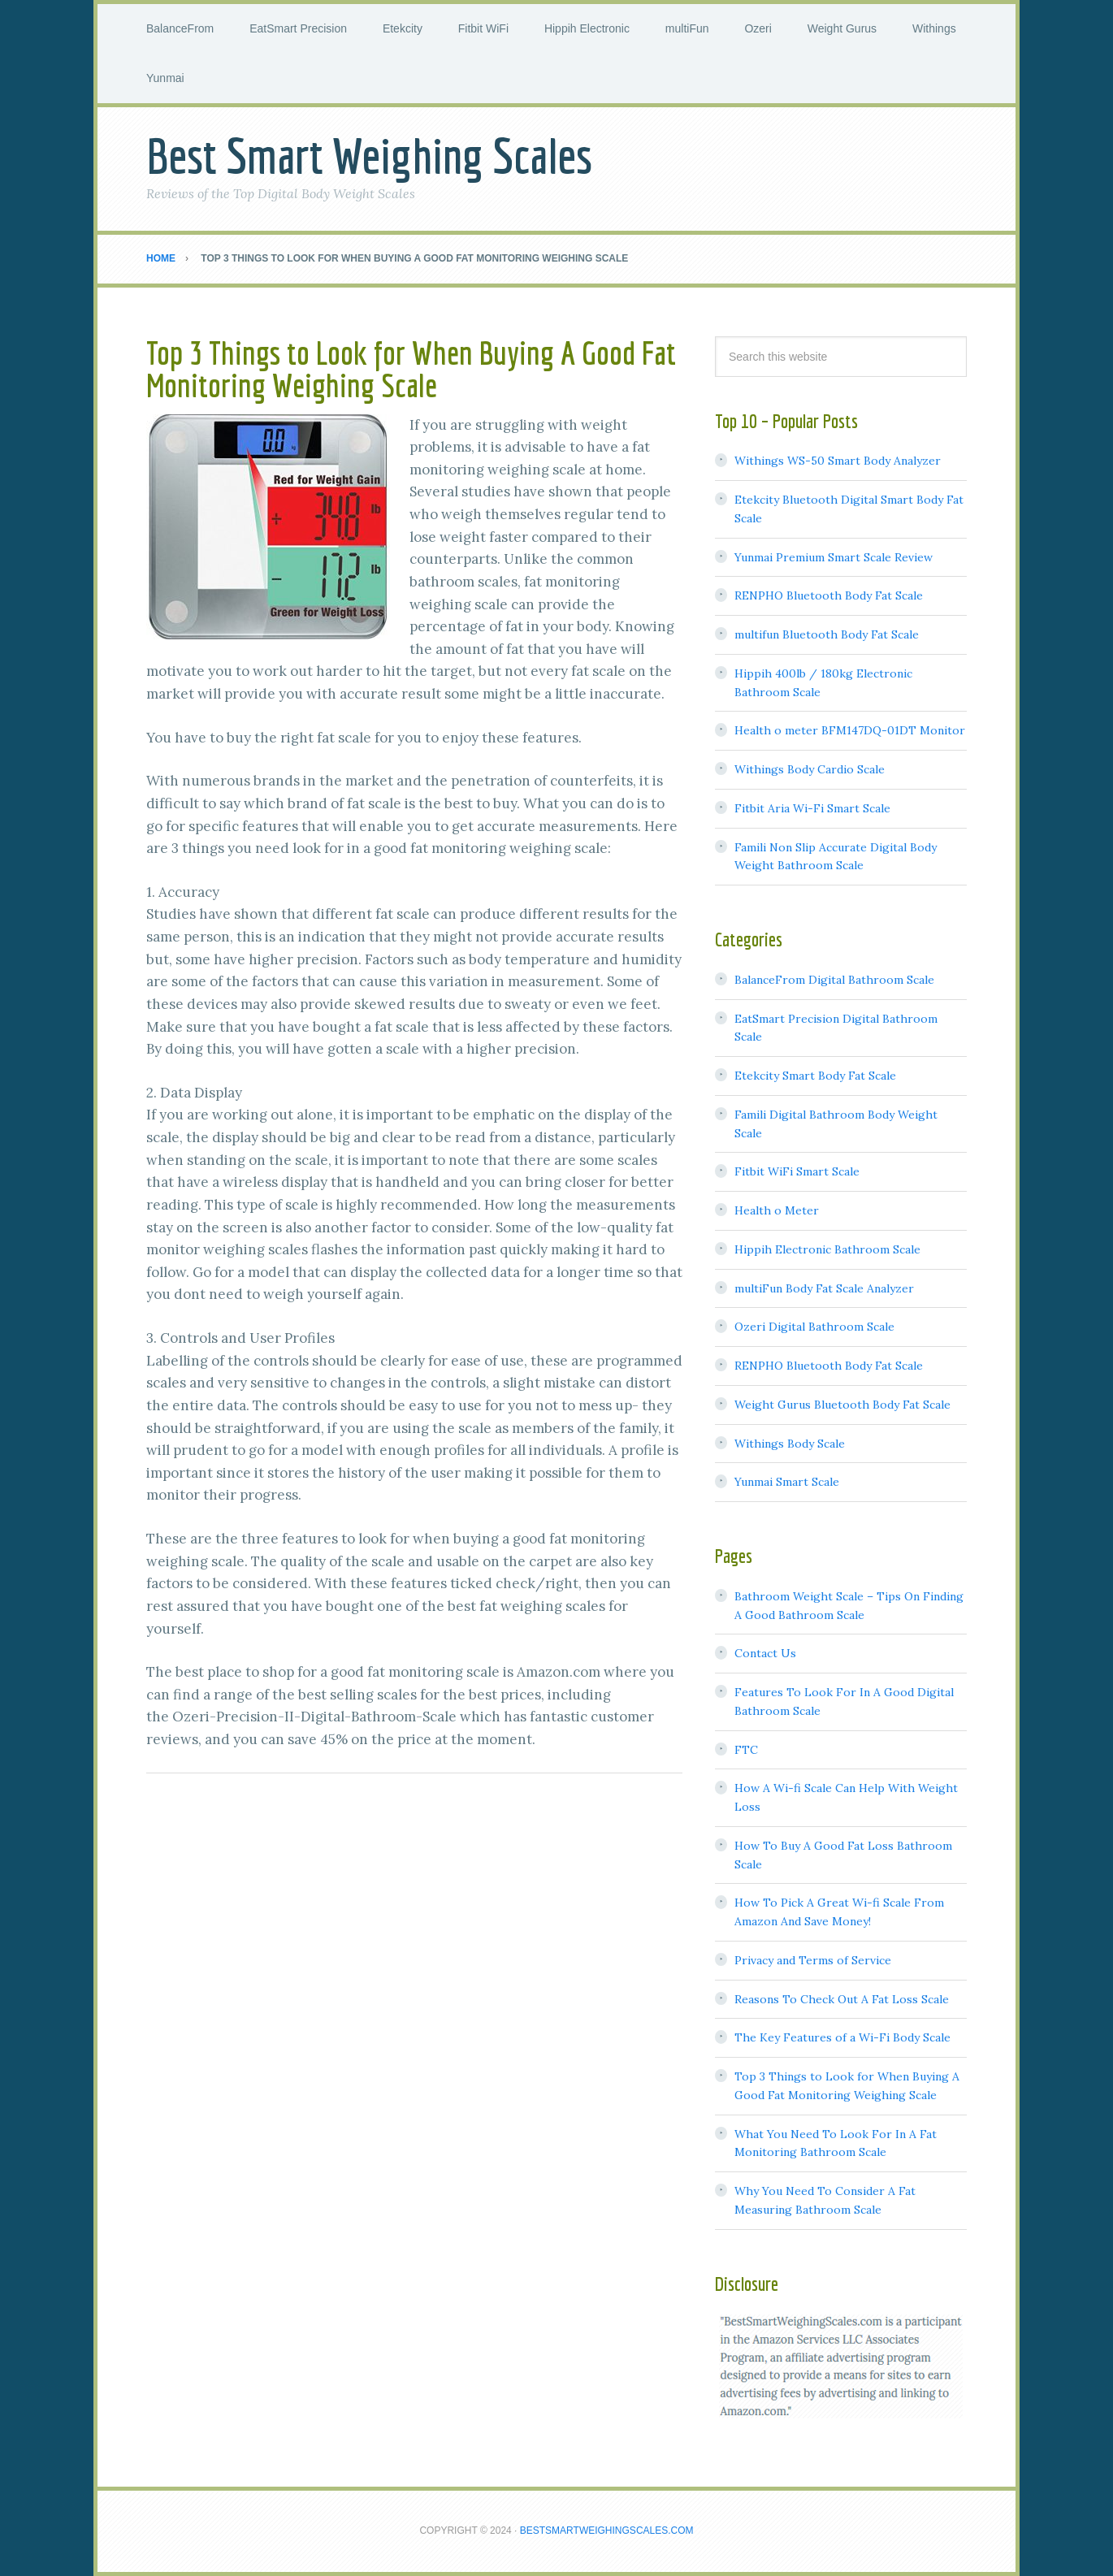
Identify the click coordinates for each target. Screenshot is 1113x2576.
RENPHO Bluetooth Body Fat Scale (828, 595)
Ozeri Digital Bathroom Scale (814, 1326)
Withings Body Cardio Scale (809, 769)
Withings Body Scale (789, 1443)
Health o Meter (776, 1210)
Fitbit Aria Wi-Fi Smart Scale (812, 808)
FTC (746, 1750)
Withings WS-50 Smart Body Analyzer (837, 460)
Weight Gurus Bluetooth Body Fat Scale (842, 1404)
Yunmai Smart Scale (786, 1481)
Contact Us (765, 1653)
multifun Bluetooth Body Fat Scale (826, 634)
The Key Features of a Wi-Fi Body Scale (842, 2037)
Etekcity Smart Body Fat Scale (815, 1075)
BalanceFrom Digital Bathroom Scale (834, 979)
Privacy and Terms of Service (812, 1960)
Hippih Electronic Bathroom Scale (827, 1249)
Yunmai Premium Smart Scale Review (833, 557)
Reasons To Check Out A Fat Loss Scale (841, 1999)
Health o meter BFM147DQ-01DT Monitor (849, 730)
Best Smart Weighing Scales (369, 156)
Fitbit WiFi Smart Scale (797, 1171)
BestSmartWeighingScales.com (607, 2530)
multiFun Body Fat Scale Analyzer (824, 1288)
